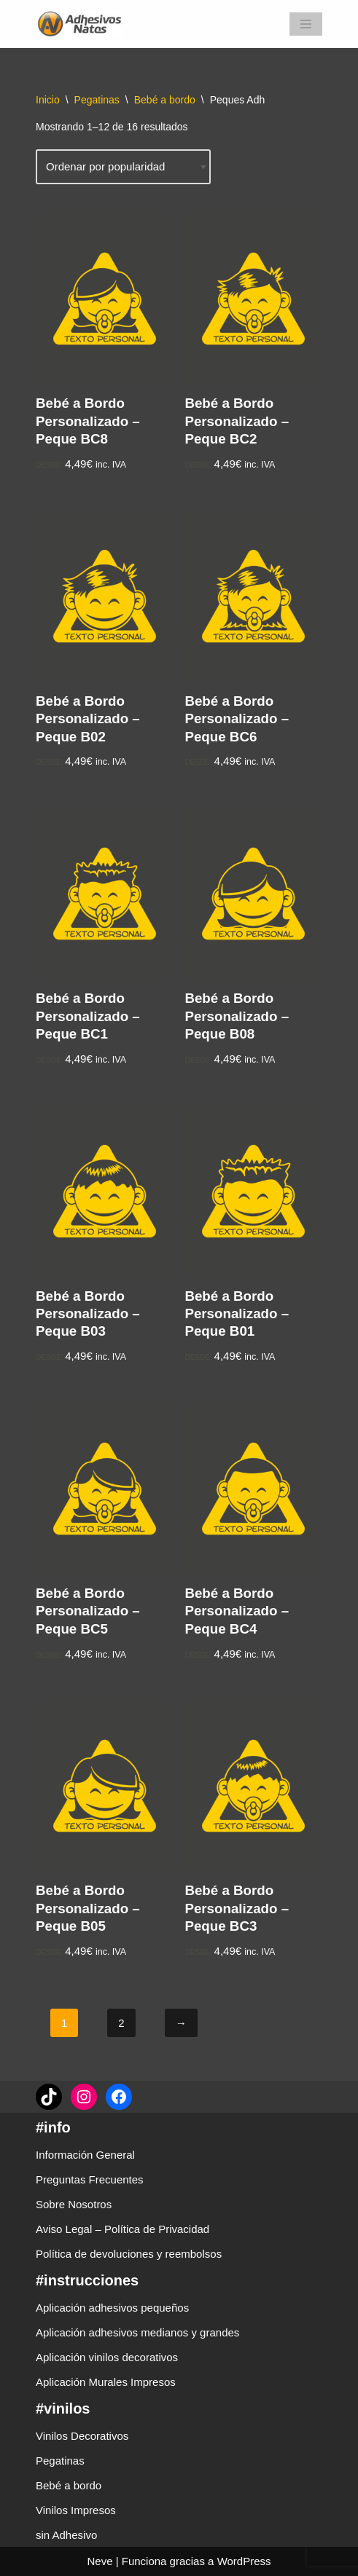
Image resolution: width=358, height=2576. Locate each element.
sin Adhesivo (66, 2535)
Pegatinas (97, 100)
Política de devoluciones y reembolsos (129, 2254)
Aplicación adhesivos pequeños (112, 2307)
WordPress (244, 2561)
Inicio (48, 100)
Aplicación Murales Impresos (106, 2382)
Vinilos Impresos (76, 2510)
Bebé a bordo (164, 100)
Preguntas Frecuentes (90, 2179)
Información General (85, 2154)
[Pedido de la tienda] (123, 166)
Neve (99, 2561)
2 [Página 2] (121, 2023)
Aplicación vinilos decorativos (107, 2357)
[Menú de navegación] (305, 24)
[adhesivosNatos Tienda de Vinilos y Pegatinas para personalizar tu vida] (83, 24)
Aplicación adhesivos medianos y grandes (137, 2332)
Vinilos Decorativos (82, 2436)
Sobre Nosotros (74, 2204)
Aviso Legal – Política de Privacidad (122, 2229)
